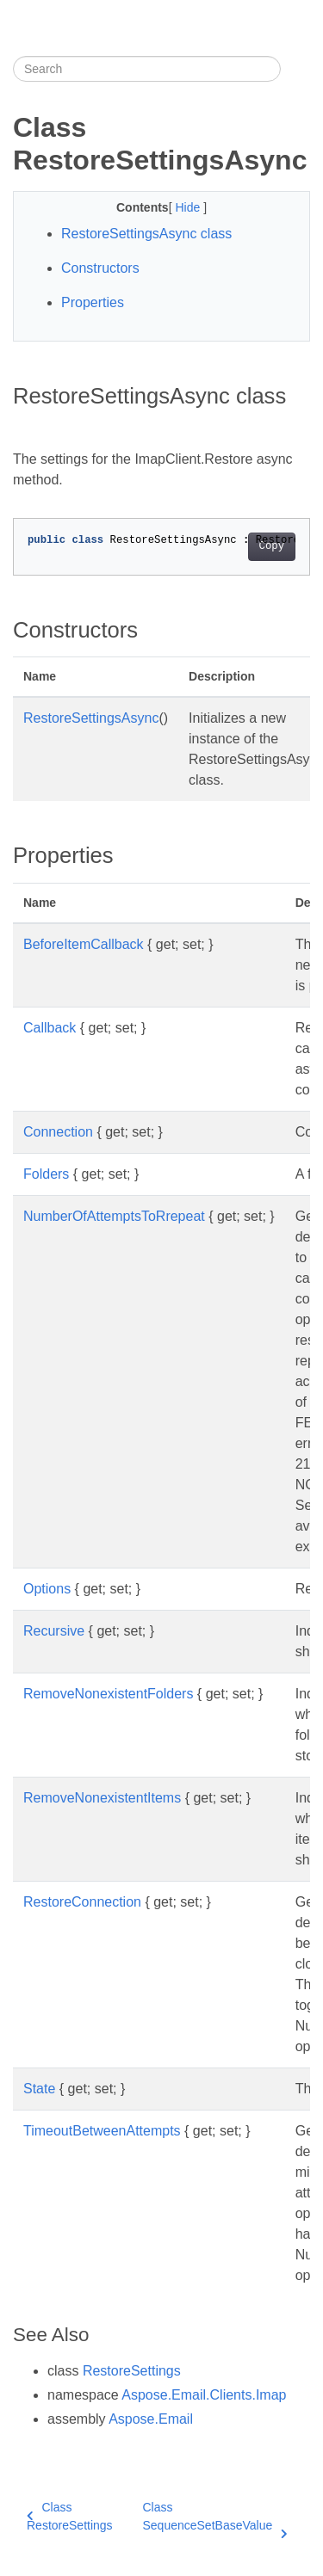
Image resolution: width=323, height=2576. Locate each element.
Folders (46, 1174)
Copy (271, 546)
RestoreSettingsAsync (90, 718)
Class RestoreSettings (70, 2516)
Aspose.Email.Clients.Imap (203, 2395)
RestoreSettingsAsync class (146, 233)
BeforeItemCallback (83, 944)
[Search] (147, 69)
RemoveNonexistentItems (102, 1797)
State (39, 2088)
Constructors (100, 268)
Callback (49, 1027)
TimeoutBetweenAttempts (102, 2130)
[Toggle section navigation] (295, 69)
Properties (92, 302)
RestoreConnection (82, 1902)
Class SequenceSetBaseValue (214, 2517)
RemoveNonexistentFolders (108, 1693)
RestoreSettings (132, 2370)
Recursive (53, 1631)
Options (47, 1588)
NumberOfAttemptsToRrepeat (114, 1216)
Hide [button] (189, 207)
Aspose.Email (151, 2419)
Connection (58, 1132)
